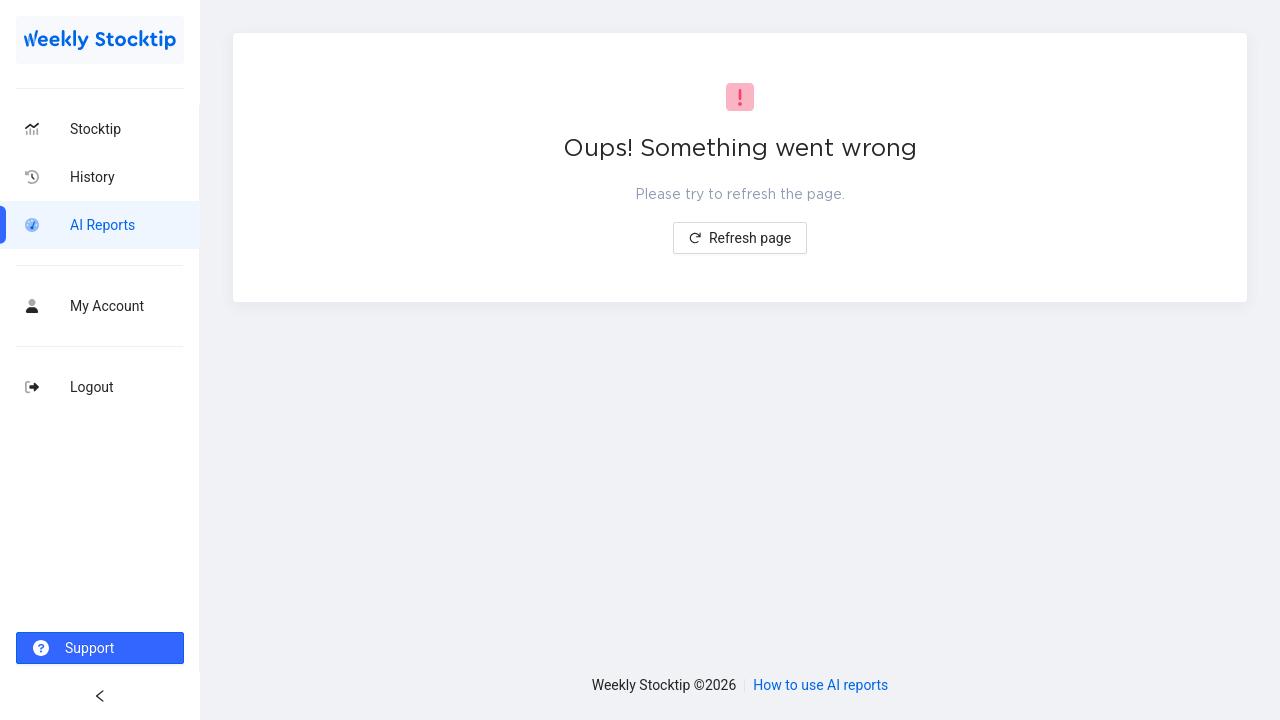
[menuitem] (100, 129)
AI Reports (102, 225)
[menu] (100, 391)
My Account (107, 306)
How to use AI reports (820, 685)
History (92, 177)
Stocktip (95, 129)
